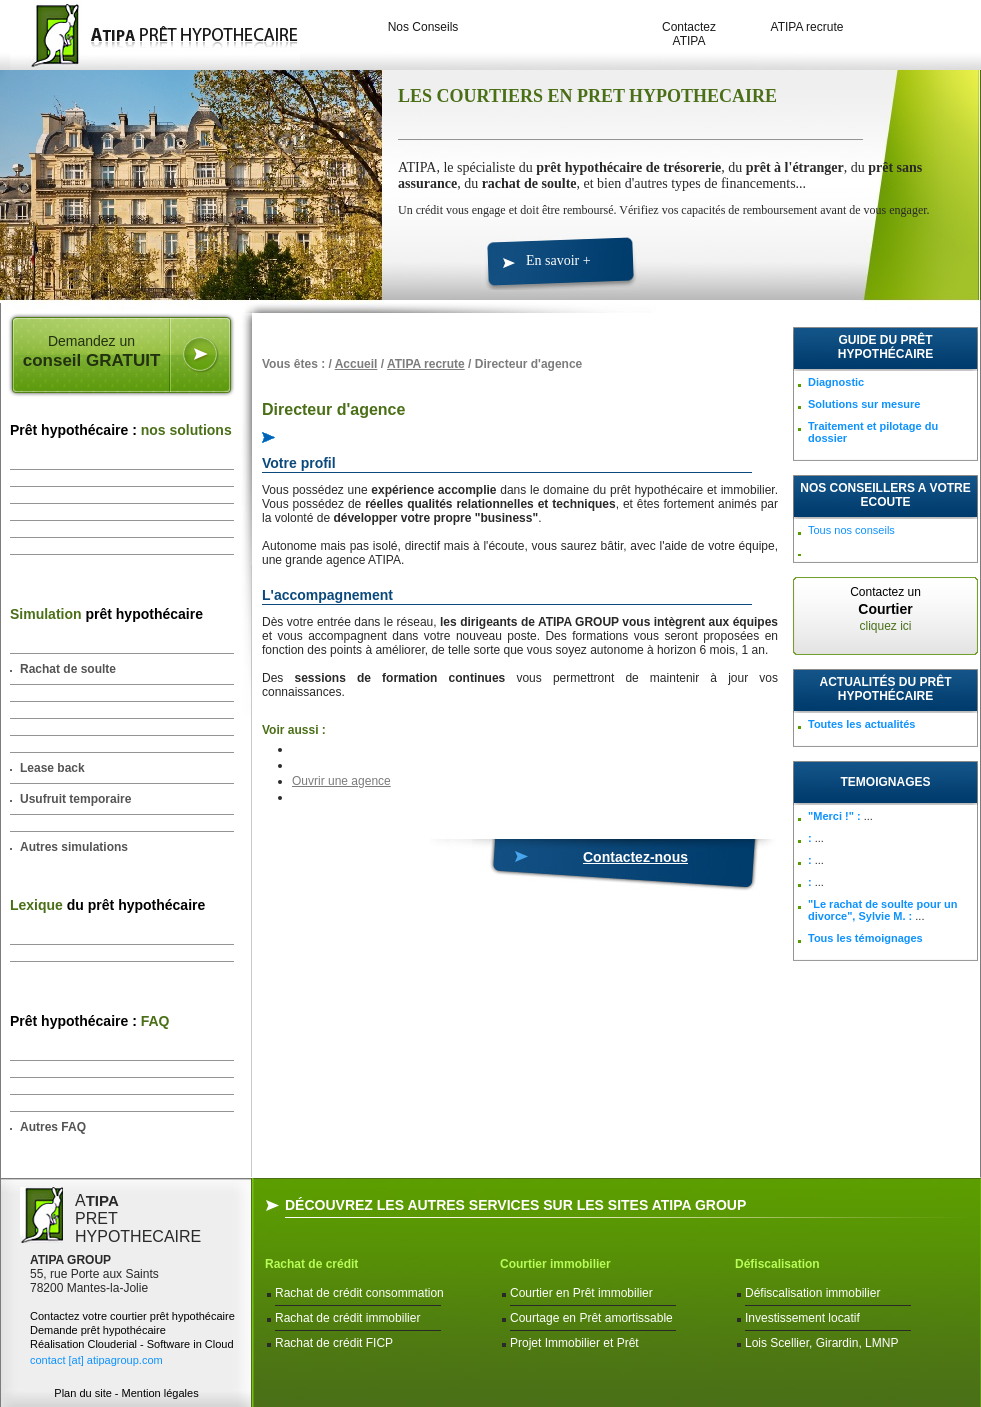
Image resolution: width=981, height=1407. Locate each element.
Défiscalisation (777, 1264)
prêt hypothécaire (106, 614)
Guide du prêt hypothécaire (885, 347)
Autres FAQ (53, 1127)
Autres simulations (74, 847)
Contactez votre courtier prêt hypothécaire (132, 1316)
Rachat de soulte (68, 669)
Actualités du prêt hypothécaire (886, 689)
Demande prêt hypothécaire (98, 1330)
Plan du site (82, 1393)
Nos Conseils (423, 27)
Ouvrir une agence (341, 781)
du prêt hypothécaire (107, 905)
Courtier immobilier (555, 1264)
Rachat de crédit (311, 1264)
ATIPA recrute (807, 27)
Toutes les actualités (861, 724)
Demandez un (91, 352)
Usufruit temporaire (75, 799)
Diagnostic (836, 382)
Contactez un (885, 609)
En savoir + (558, 260)
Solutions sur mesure (864, 404)
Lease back (52, 768)
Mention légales (160, 1393)
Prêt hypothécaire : (121, 430)
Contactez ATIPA (689, 34)
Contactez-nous (635, 857)
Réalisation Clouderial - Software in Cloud (132, 1344)
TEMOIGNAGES (885, 782)
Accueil (356, 364)
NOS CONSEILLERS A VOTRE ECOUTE (885, 495)
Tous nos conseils (851, 530)
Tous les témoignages (865, 938)
